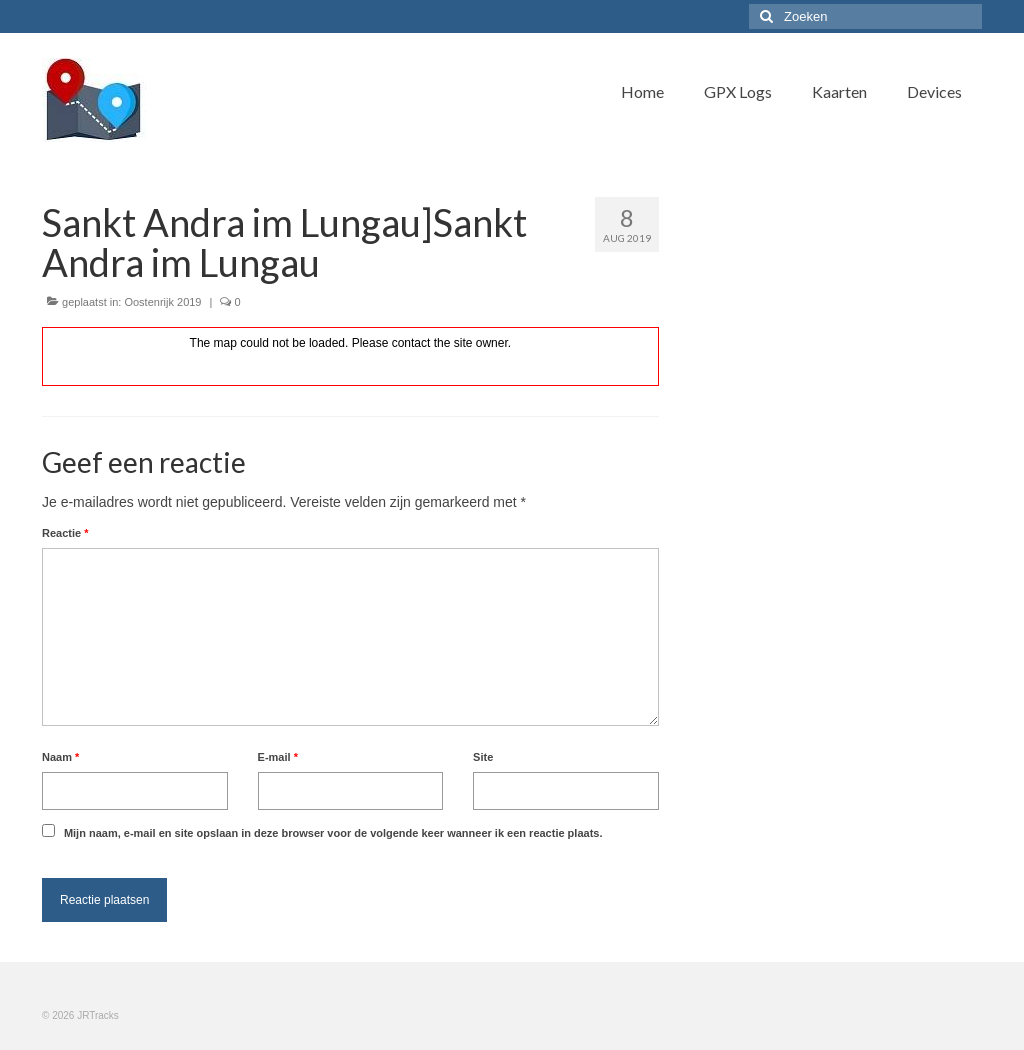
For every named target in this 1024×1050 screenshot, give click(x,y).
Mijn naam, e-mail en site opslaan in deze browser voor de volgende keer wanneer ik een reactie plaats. (333, 833)
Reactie (65, 533)
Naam (60, 757)
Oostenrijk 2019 (162, 302)
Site (483, 757)
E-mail (278, 757)
